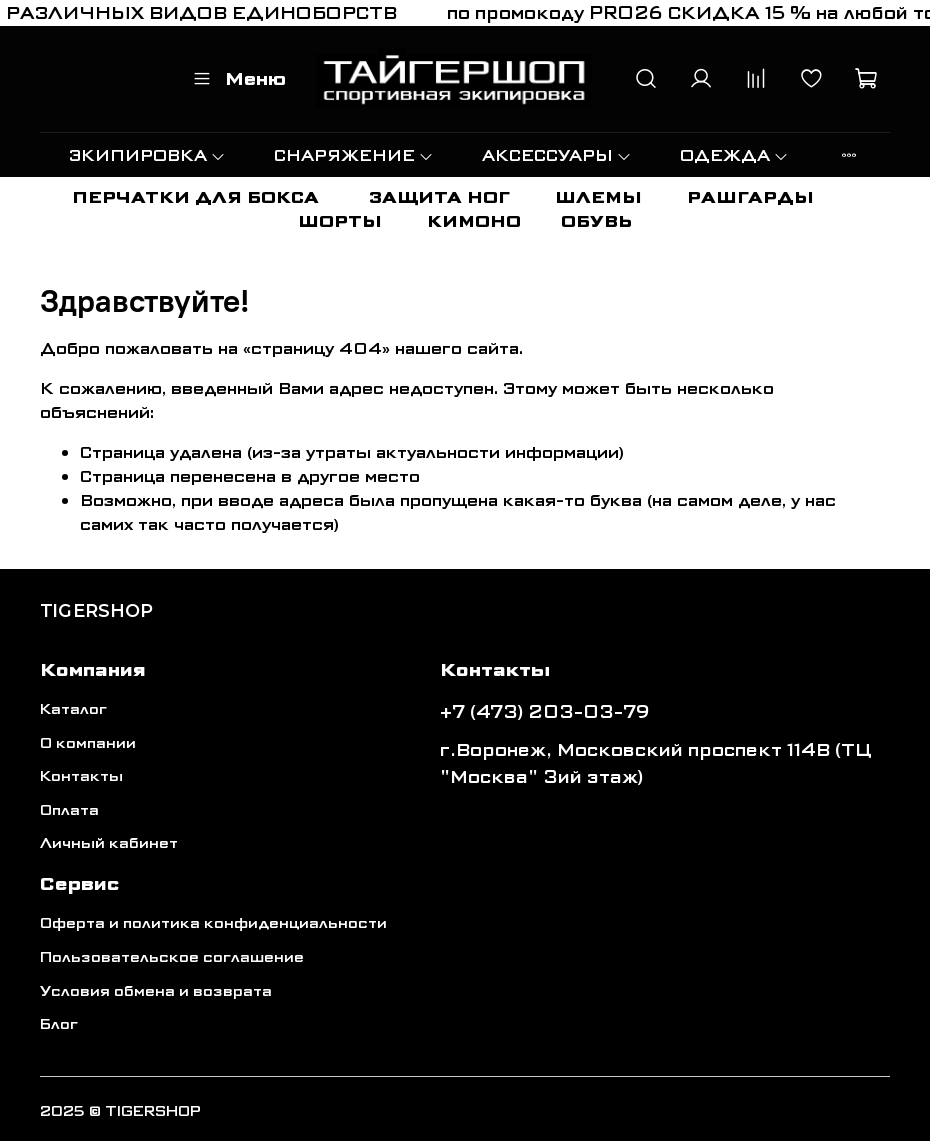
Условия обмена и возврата (156, 991)
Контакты (81, 776)
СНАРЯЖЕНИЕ (354, 155)
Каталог (73, 709)
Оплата (69, 810)
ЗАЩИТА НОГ (439, 197)
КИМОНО (474, 221)
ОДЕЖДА (734, 155)
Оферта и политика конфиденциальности (213, 923)
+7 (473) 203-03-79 (545, 712)
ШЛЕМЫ (598, 197)
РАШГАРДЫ (750, 197)
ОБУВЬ (596, 221)
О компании (88, 743)
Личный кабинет (109, 843)
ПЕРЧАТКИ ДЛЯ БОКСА (195, 197)
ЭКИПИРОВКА (147, 155)
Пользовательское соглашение (172, 957)
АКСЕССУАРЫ (557, 155)
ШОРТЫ (340, 221)
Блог (59, 1024)
